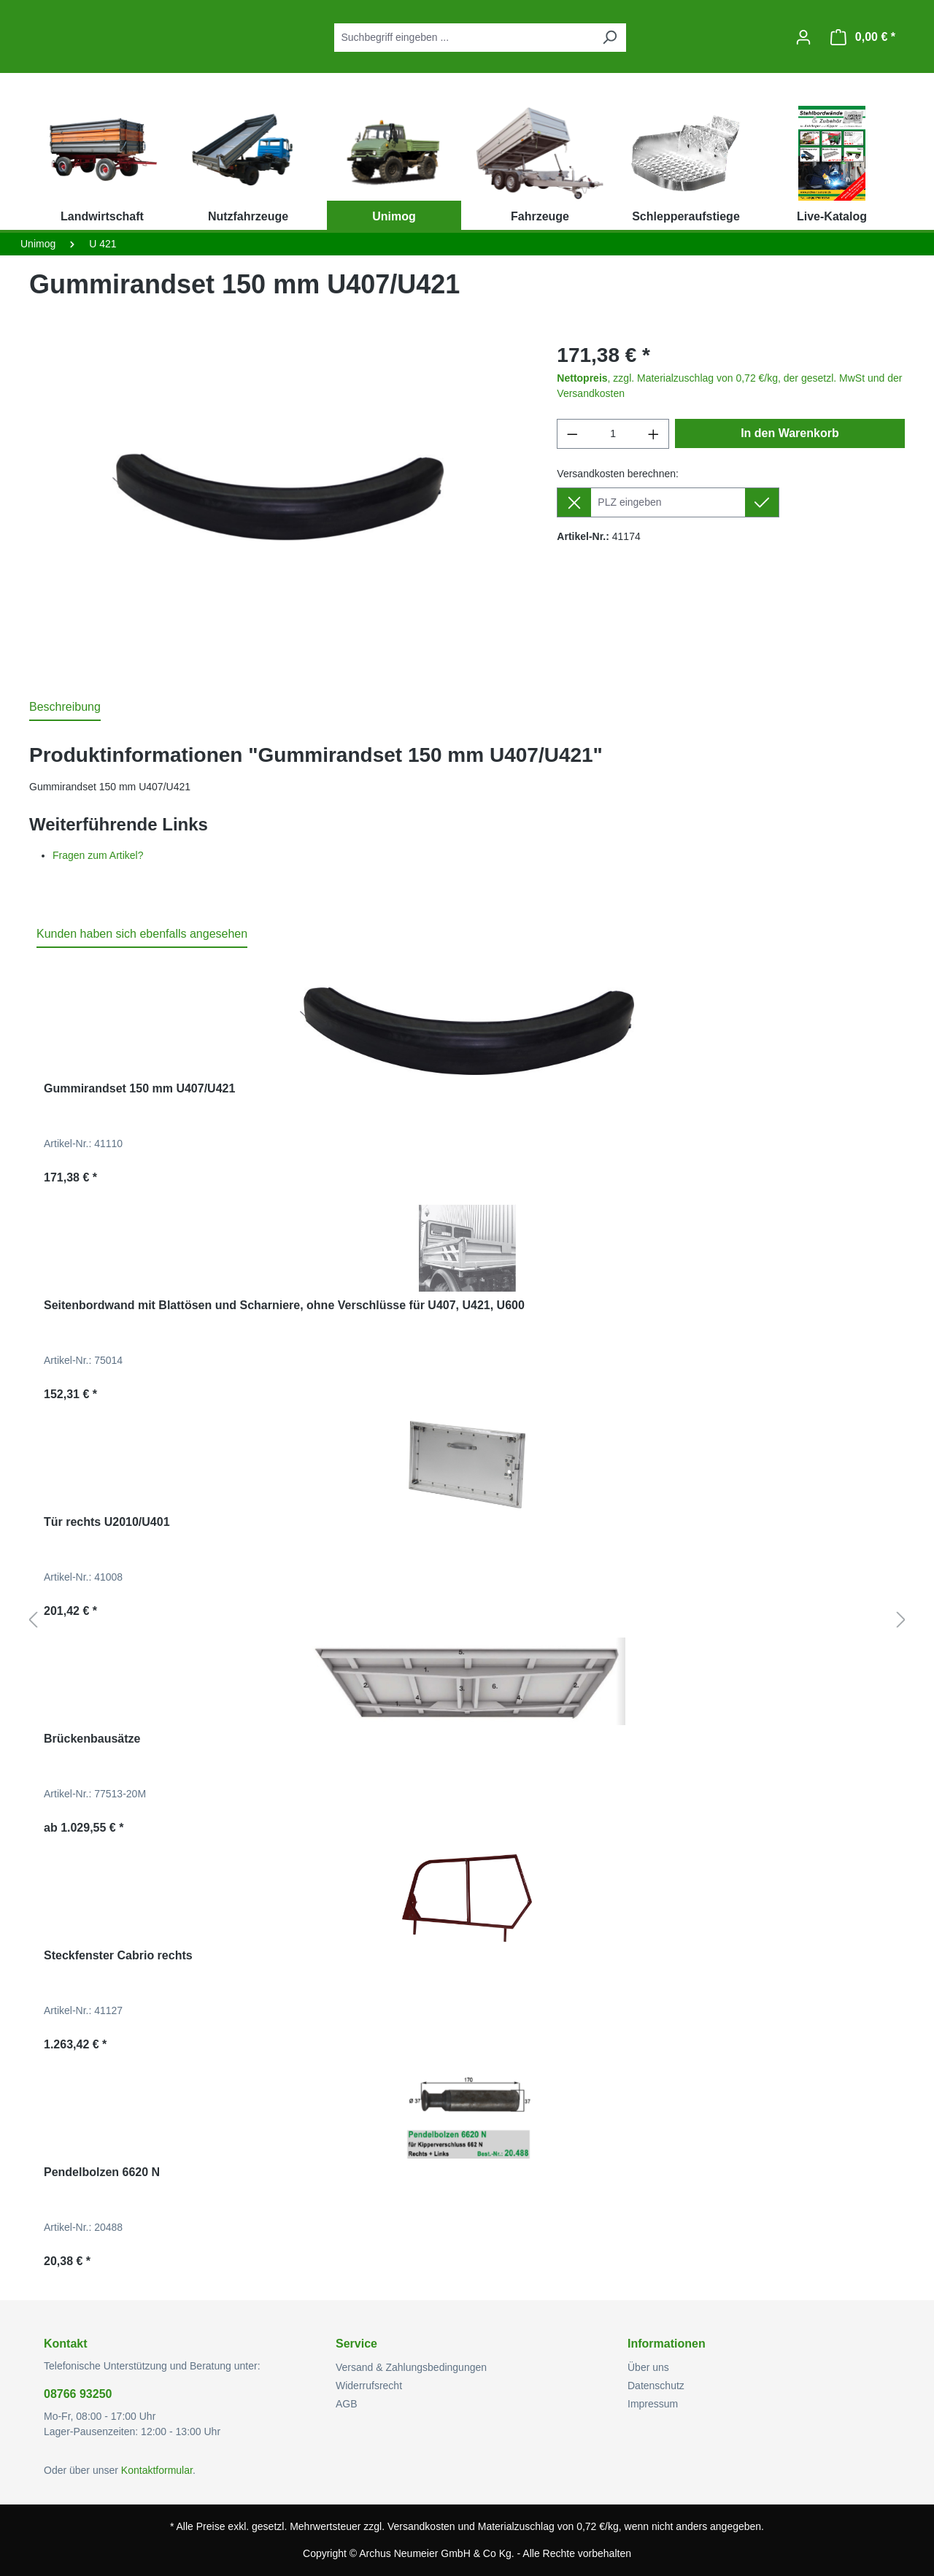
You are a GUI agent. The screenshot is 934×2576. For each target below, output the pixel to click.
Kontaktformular (157, 2470)
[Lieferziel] (667, 502)
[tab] (65, 708)
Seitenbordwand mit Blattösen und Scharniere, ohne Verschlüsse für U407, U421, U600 (284, 1305)
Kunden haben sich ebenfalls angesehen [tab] (141, 934)
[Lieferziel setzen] (762, 502)
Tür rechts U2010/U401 (107, 1522)
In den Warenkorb (790, 433)
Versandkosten (421, 2526)
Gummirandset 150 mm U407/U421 (139, 1088)
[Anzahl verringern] (572, 434)
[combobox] (463, 37)
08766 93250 (78, 2394)
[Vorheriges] (33, 1620)
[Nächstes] (901, 1620)
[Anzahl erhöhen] (653, 434)
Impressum (653, 2404)
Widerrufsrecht (369, 2385)
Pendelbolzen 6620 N (102, 2172)
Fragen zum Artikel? (98, 855)
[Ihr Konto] (803, 37)
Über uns (648, 2367)
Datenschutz (656, 2385)
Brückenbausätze (92, 1738)
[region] (278, 497)
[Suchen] (609, 37)
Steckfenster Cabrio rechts (118, 1955)
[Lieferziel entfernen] (574, 502)
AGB (347, 2404)
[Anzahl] (613, 434)
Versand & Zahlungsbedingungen (411, 2367)
